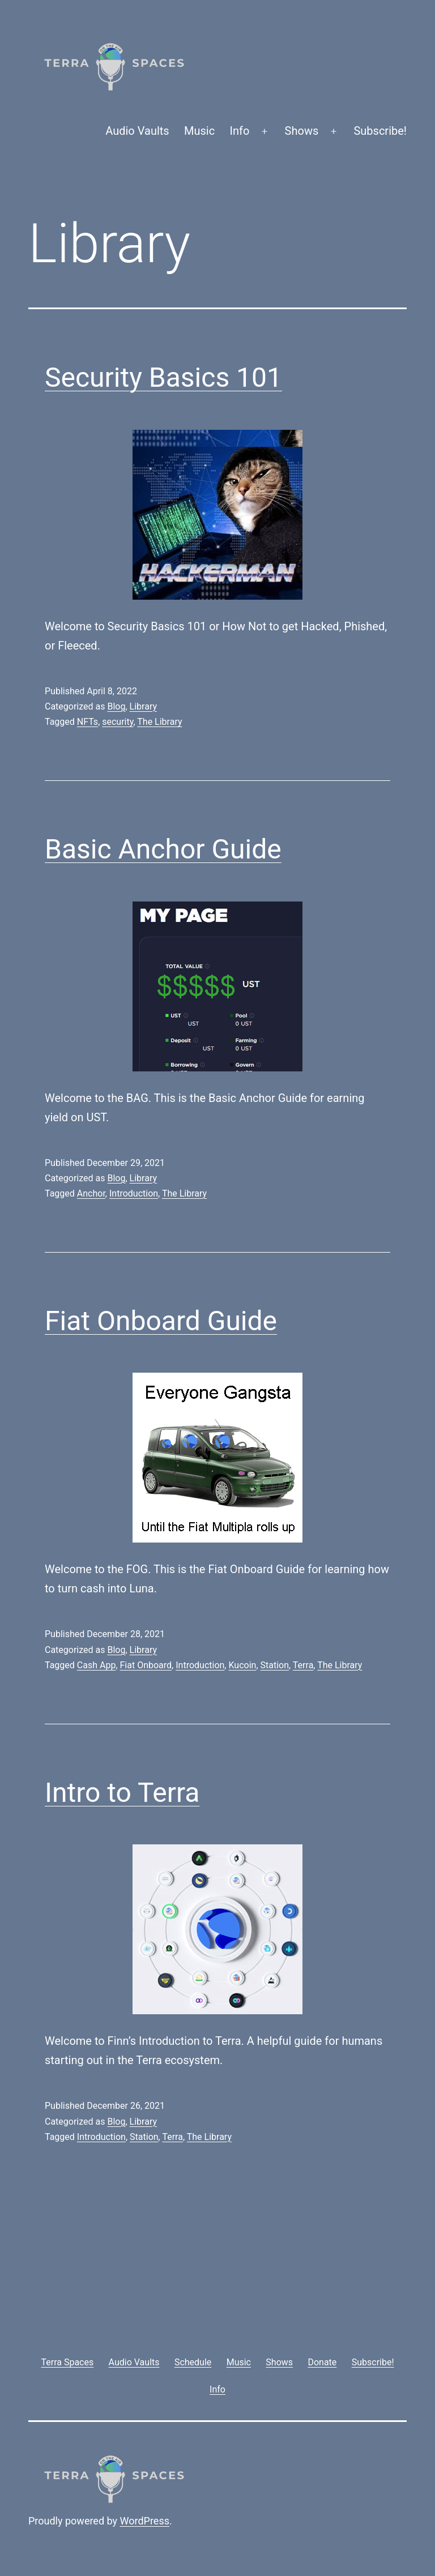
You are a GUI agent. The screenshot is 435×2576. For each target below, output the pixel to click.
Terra (303, 1665)
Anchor (91, 1193)
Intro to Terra (122, 1792)
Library (143, 706)
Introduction (133, 1193)
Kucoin (242, 1665)
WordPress (144, 2521)
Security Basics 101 (163, 377)
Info (240, 131)
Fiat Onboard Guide (161, 1321)
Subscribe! (380, 131)
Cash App (96, 1665)
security (117, 721)
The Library (159, 721)
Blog (116, 706)
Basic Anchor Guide (163, 849)
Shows (302, 131)
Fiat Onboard (146, 1665)
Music (199, 131)
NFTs (87, 721)
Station (275, 1665)
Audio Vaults (137, 131)
